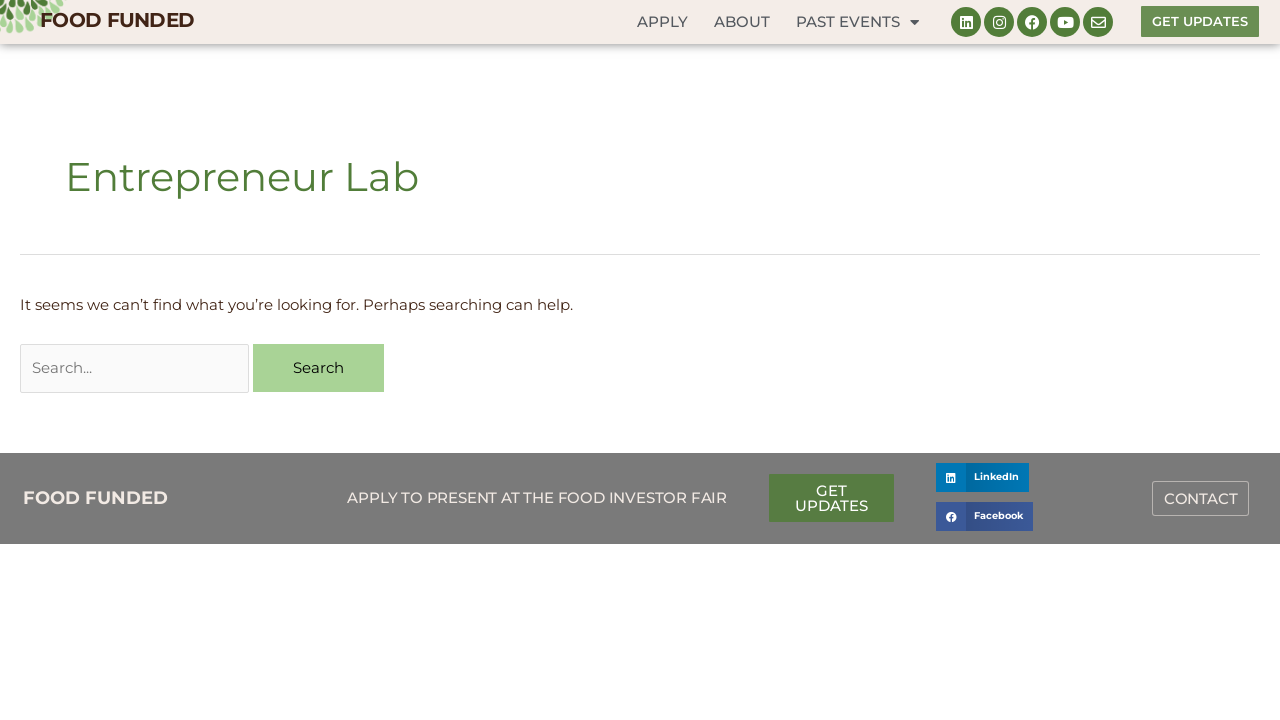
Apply (662, 21)
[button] (982, 477)
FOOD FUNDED (117, 20)
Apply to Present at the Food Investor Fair (537, 497)
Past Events (857, 22)
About (742, 21)
